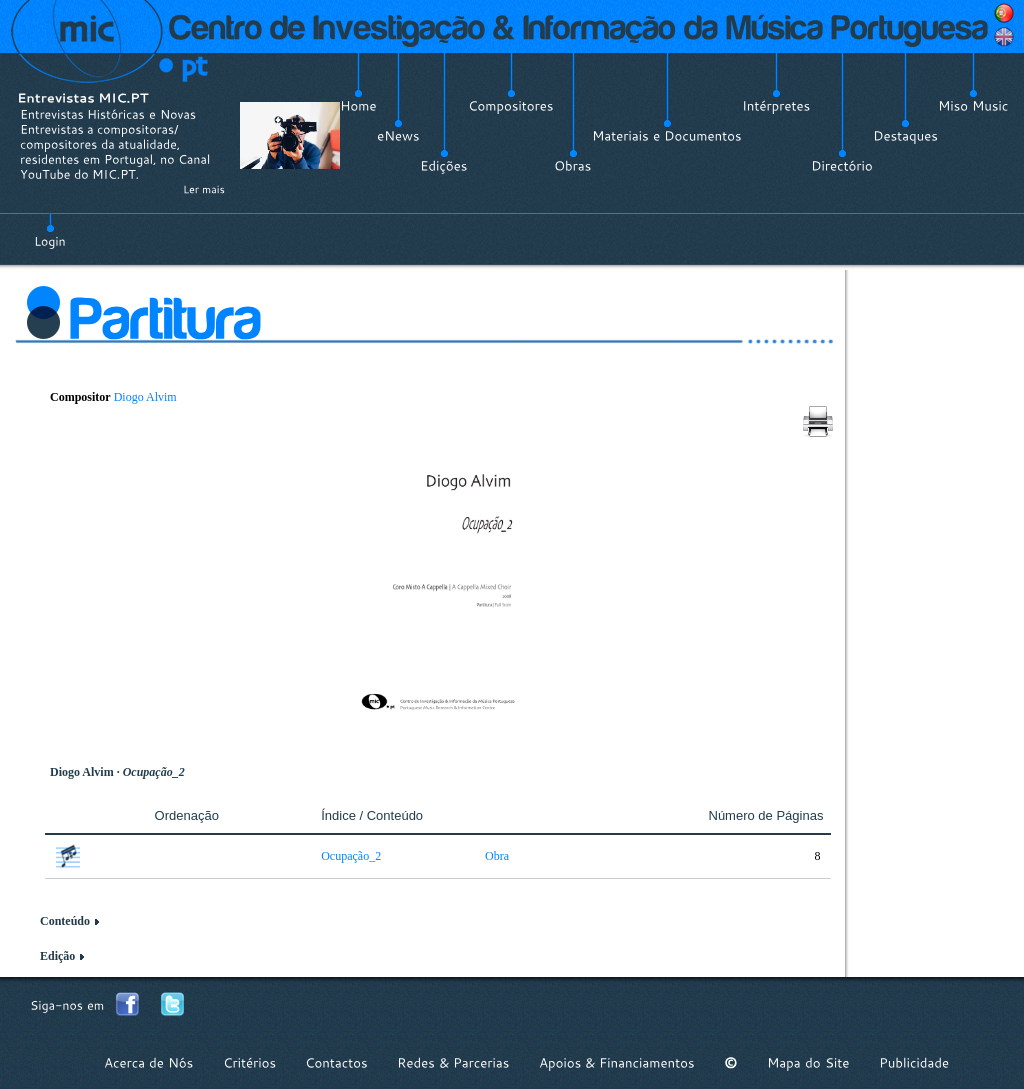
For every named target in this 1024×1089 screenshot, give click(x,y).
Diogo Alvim (145, 397)
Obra (497, 856)
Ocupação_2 (351, 856)
